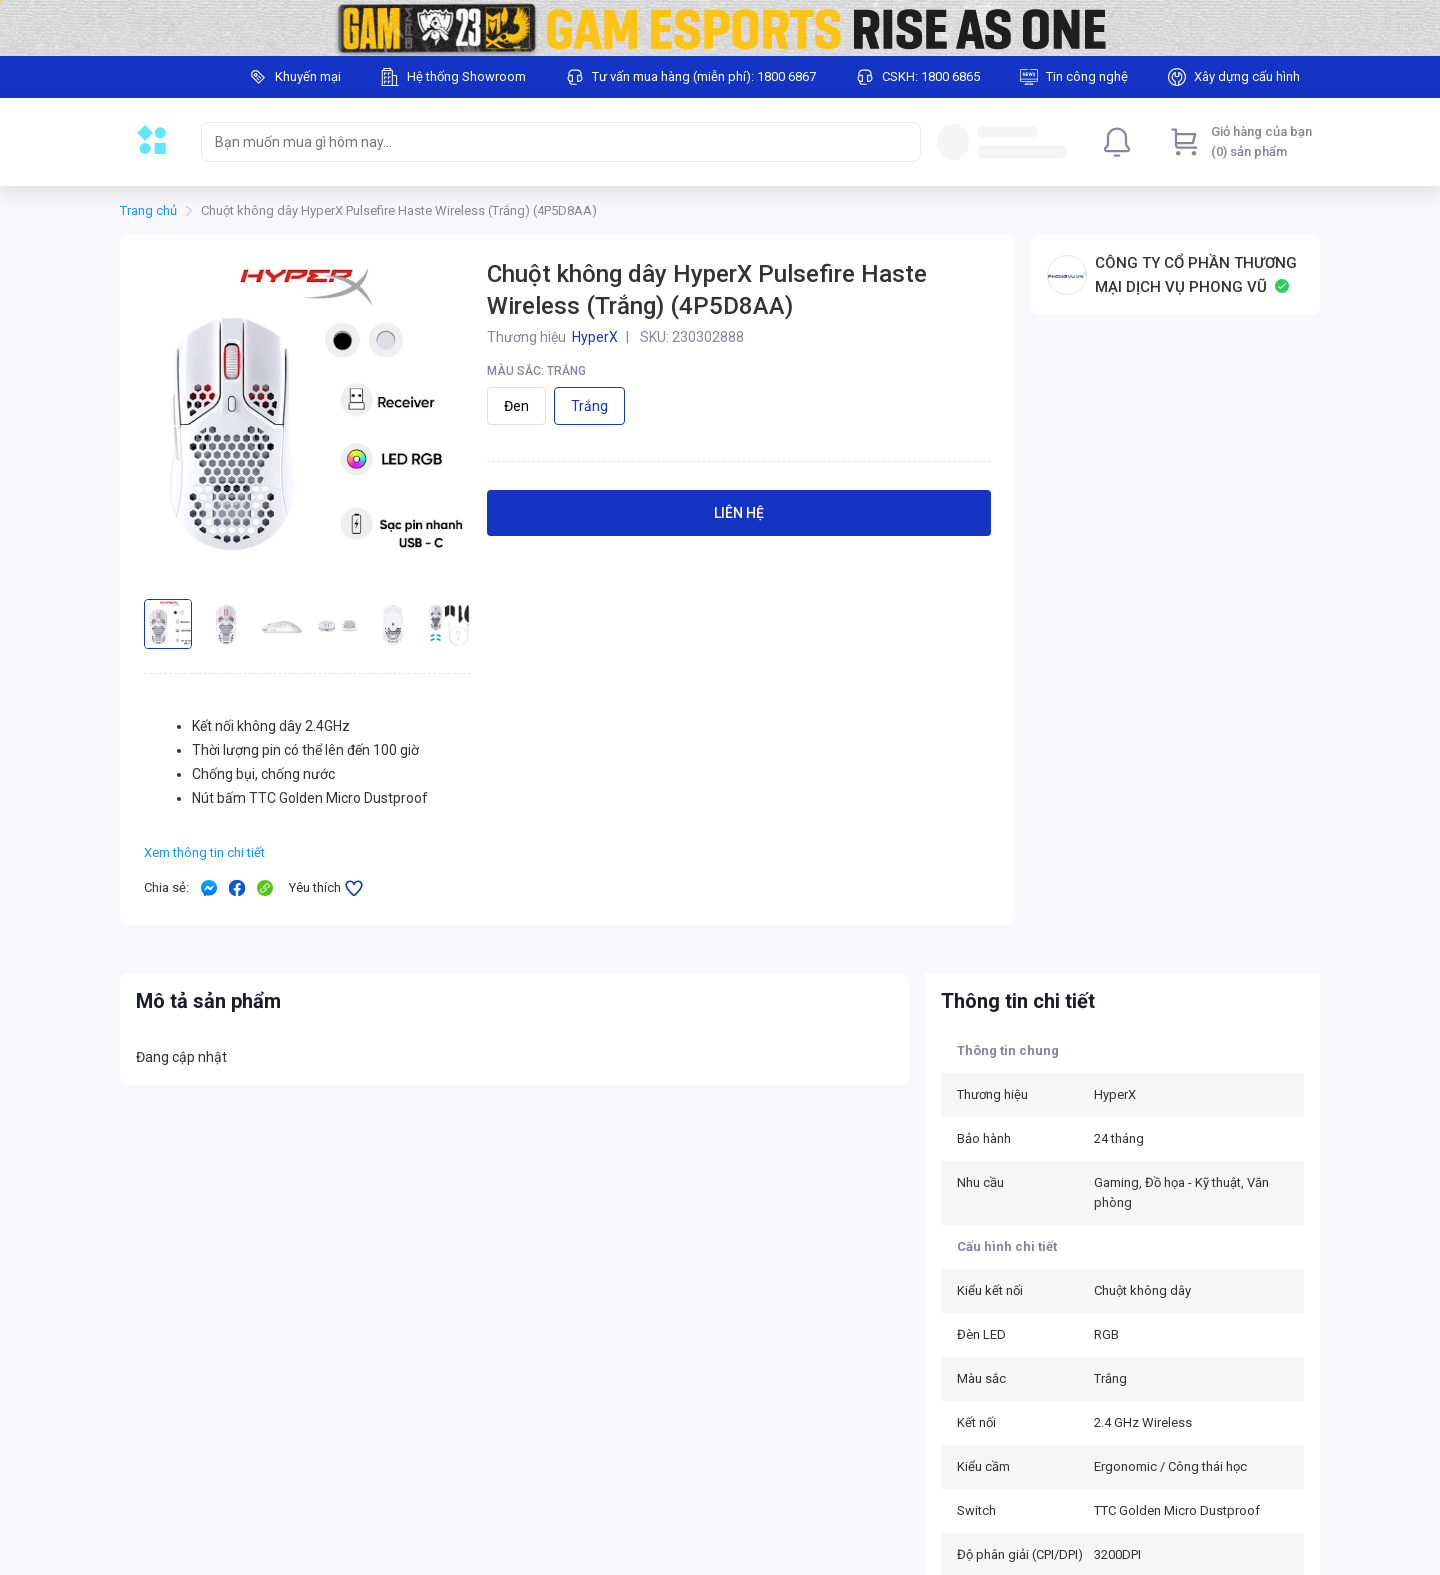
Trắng (589, 406)
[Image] (720, 28)
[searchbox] (543, 142)
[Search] (901, 142)
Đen (516, 406)
